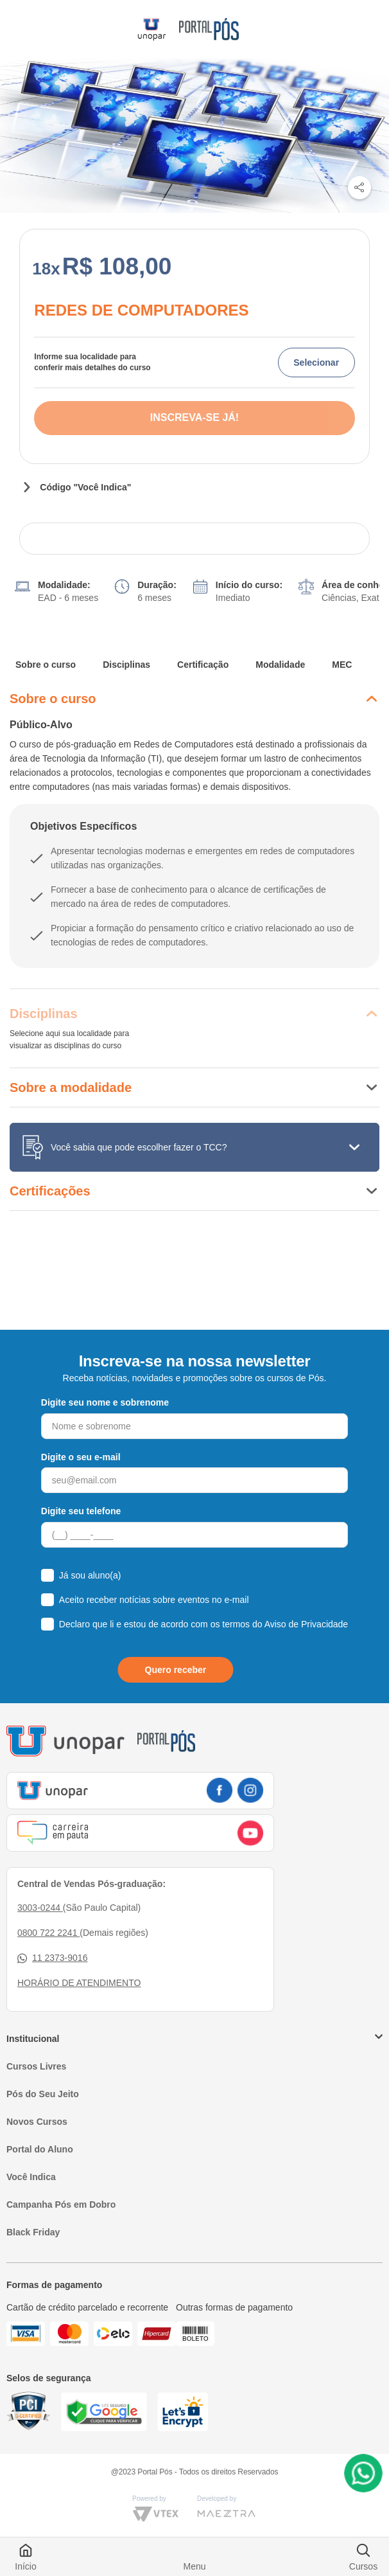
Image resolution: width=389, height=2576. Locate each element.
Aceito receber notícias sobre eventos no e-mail (154, 1600)
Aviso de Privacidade (306, 1624)
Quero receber (176, 1670)
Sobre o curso (45, 664)
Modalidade (280, 664)
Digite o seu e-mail (81, 1457)
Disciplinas (126, 664)
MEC (342, 664)
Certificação (203, 664)
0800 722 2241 (48, 1933)
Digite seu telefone (81, 1511)
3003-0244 (40, 1907)
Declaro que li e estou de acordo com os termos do (203, 1624)
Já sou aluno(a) (90, 1575)
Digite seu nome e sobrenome (105, 1402)
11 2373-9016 (52, 1958)
